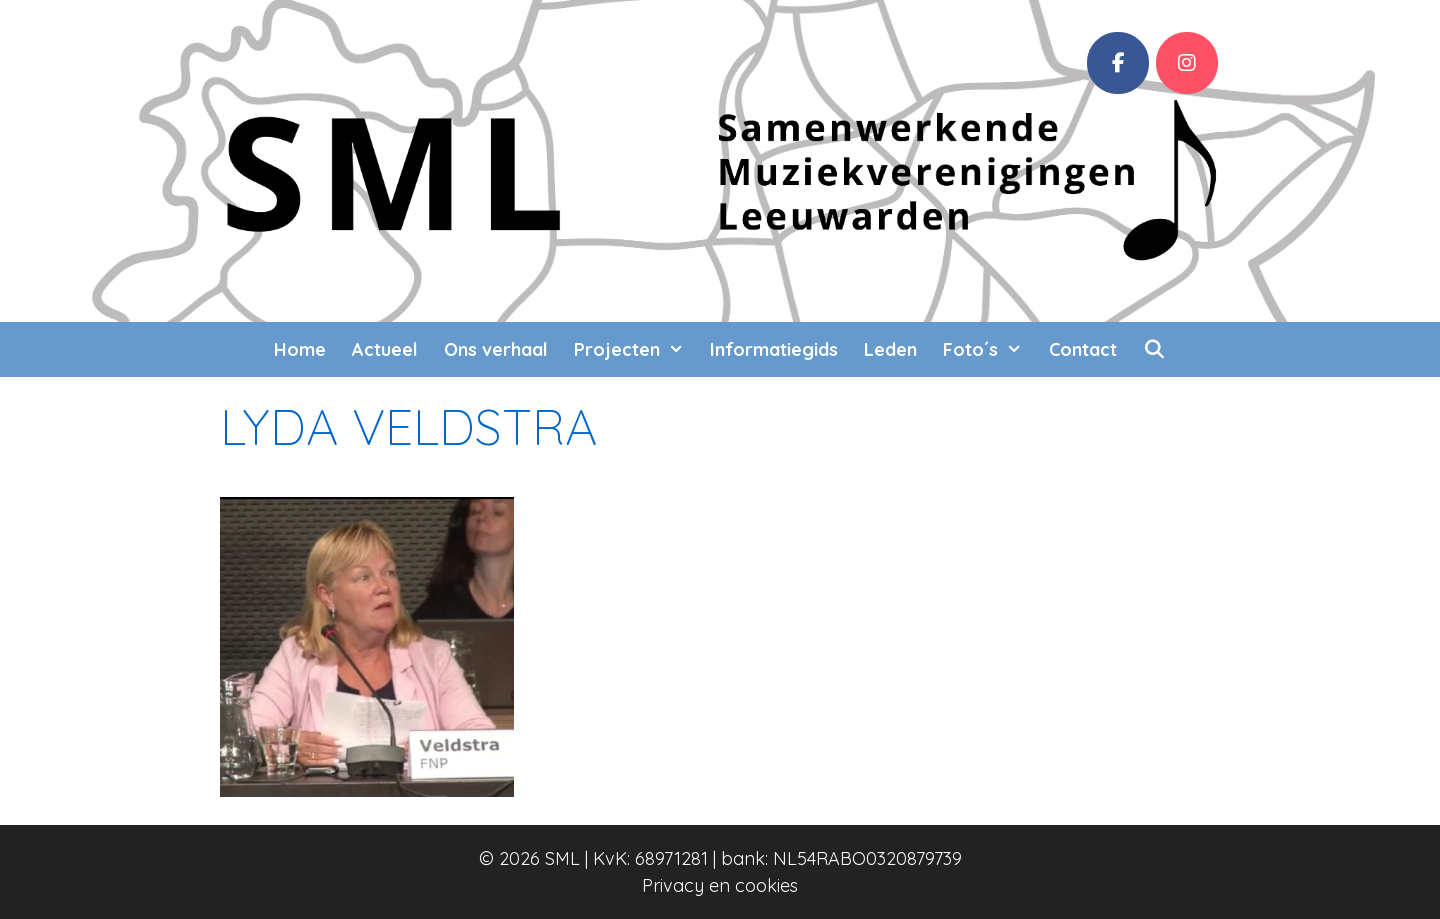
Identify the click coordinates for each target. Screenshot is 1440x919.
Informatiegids (774, 349)
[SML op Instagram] (1187, 63)
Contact (1083, 349)
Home (300, 349)
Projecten (635, 349)
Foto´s (989, 349)
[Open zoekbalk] (1154, 349)
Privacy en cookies (720, 885)
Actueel (385, 349)
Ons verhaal (496, 349)
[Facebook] (1118, 63)
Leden (890, 349)
